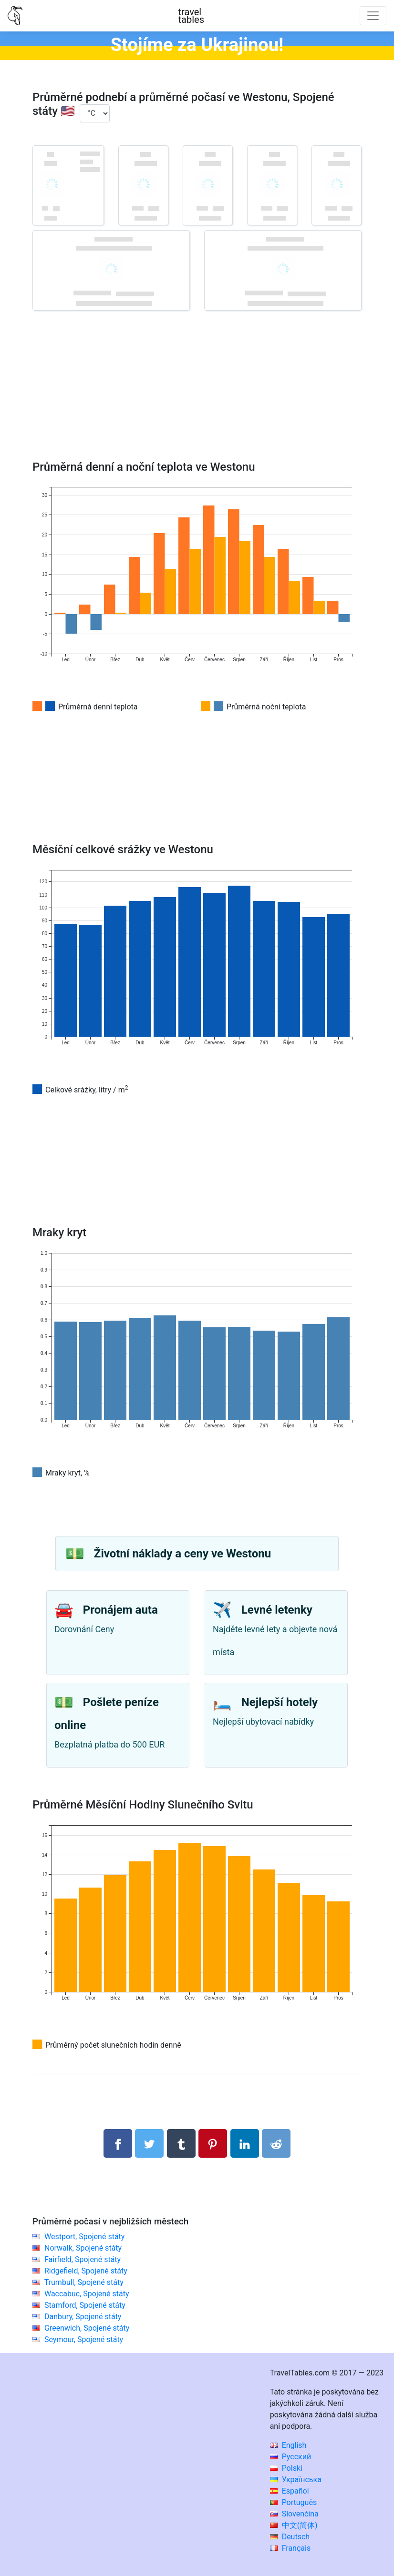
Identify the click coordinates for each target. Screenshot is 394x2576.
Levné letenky (276, 1609)
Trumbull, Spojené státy (84, 2282)
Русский (290, 2456)
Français (290, 2548)
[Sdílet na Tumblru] (181, 2143)
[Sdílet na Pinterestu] (212, 2143)
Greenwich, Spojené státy (86, 2328)
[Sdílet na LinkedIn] (244, 2143)
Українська (295, 2479)
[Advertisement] (197, 399)
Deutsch (290, 2536)
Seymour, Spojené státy (83, 2339)
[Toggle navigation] (373, 15)
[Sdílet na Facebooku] (118, 2143)
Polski (286, 2468)
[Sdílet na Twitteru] (149, 2143)
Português (293, 2502)
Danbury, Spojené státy (82, 2316)
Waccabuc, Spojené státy (86, 2293)
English (288, 2445)
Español (289, 2490)
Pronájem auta (120, 1609)
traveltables (191, 15)
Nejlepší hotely (279, 1702)
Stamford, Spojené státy (84, 2305)
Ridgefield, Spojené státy (85, 2270)
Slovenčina (294, 2513)
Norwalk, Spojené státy (83, 2248)
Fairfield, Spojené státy (82, 2259)
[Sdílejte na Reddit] (276, 2143)
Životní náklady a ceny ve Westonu (182, 1553)
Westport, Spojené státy (84, 2236)
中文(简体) (294, 2525)
